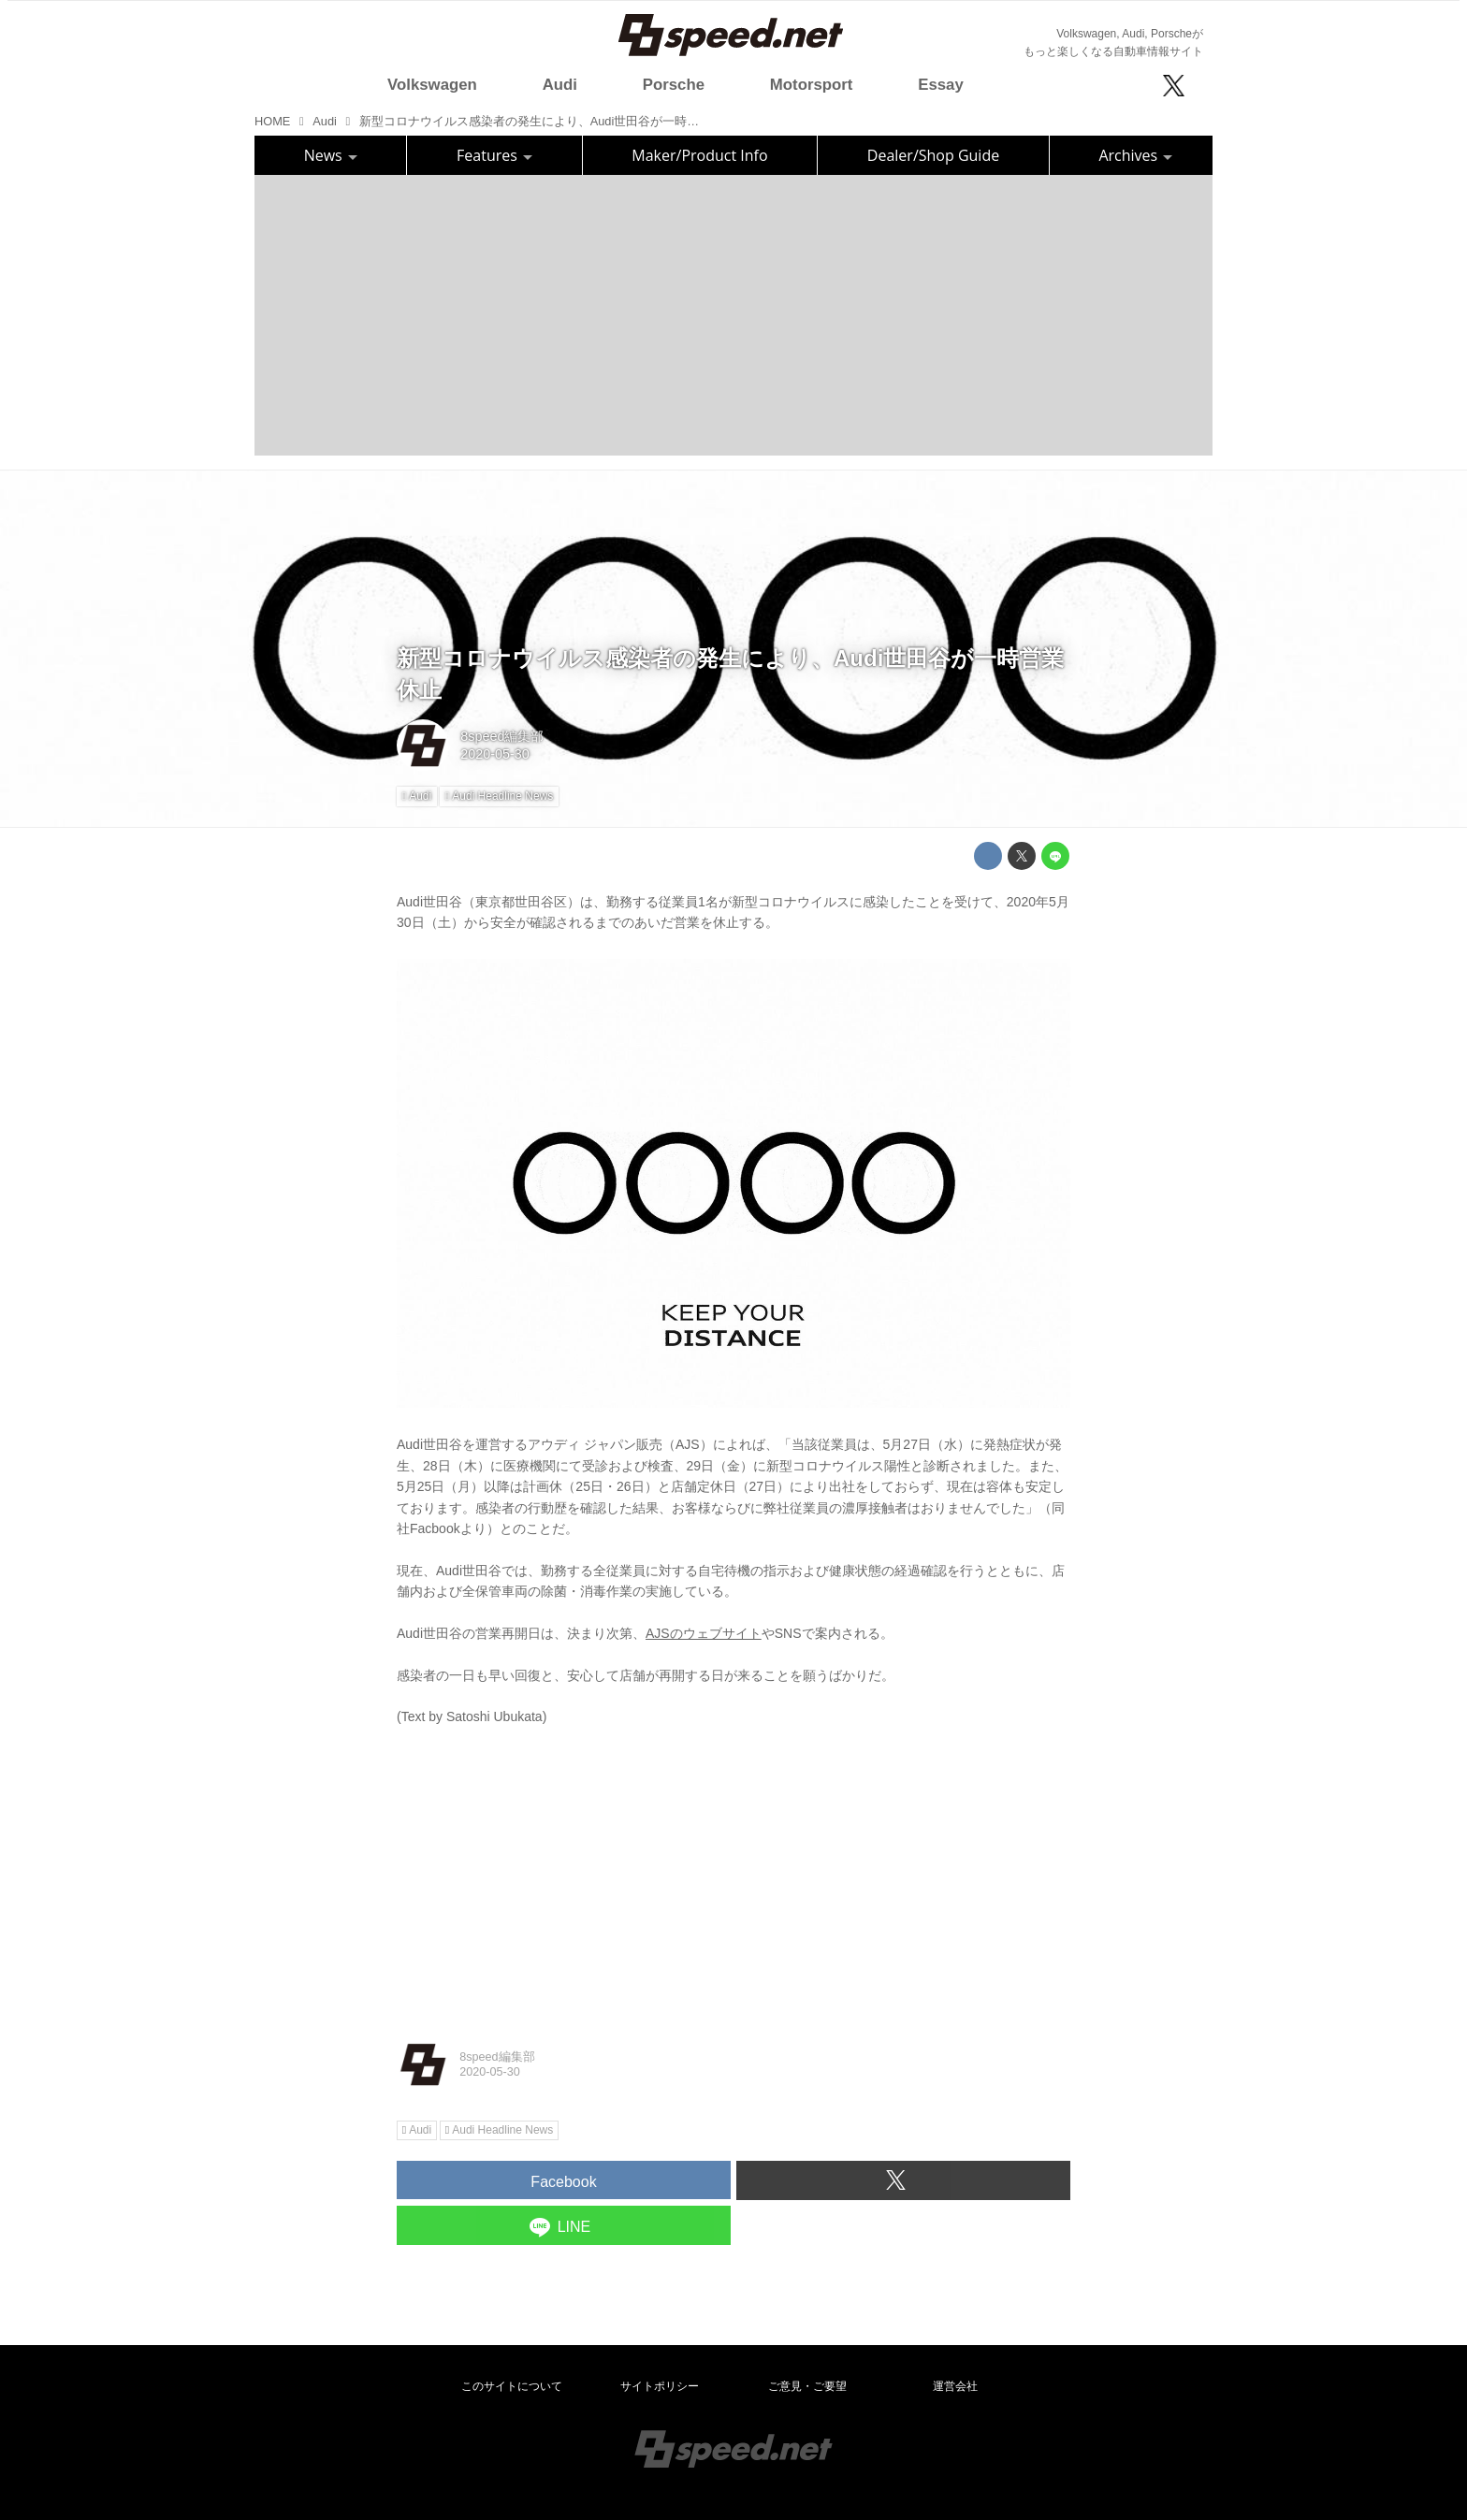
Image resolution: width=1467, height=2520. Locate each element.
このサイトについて (511, 2386)
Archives (1135, 155)
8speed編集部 (502, 736)
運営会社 (955, 2386)
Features (494, 155)
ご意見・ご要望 (807, 2386)
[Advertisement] (733, 315)
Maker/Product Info (699, 155)
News (330, 155)
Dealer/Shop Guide (933, 155)
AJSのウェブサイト (704, 1633)
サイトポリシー (659, 2386)
